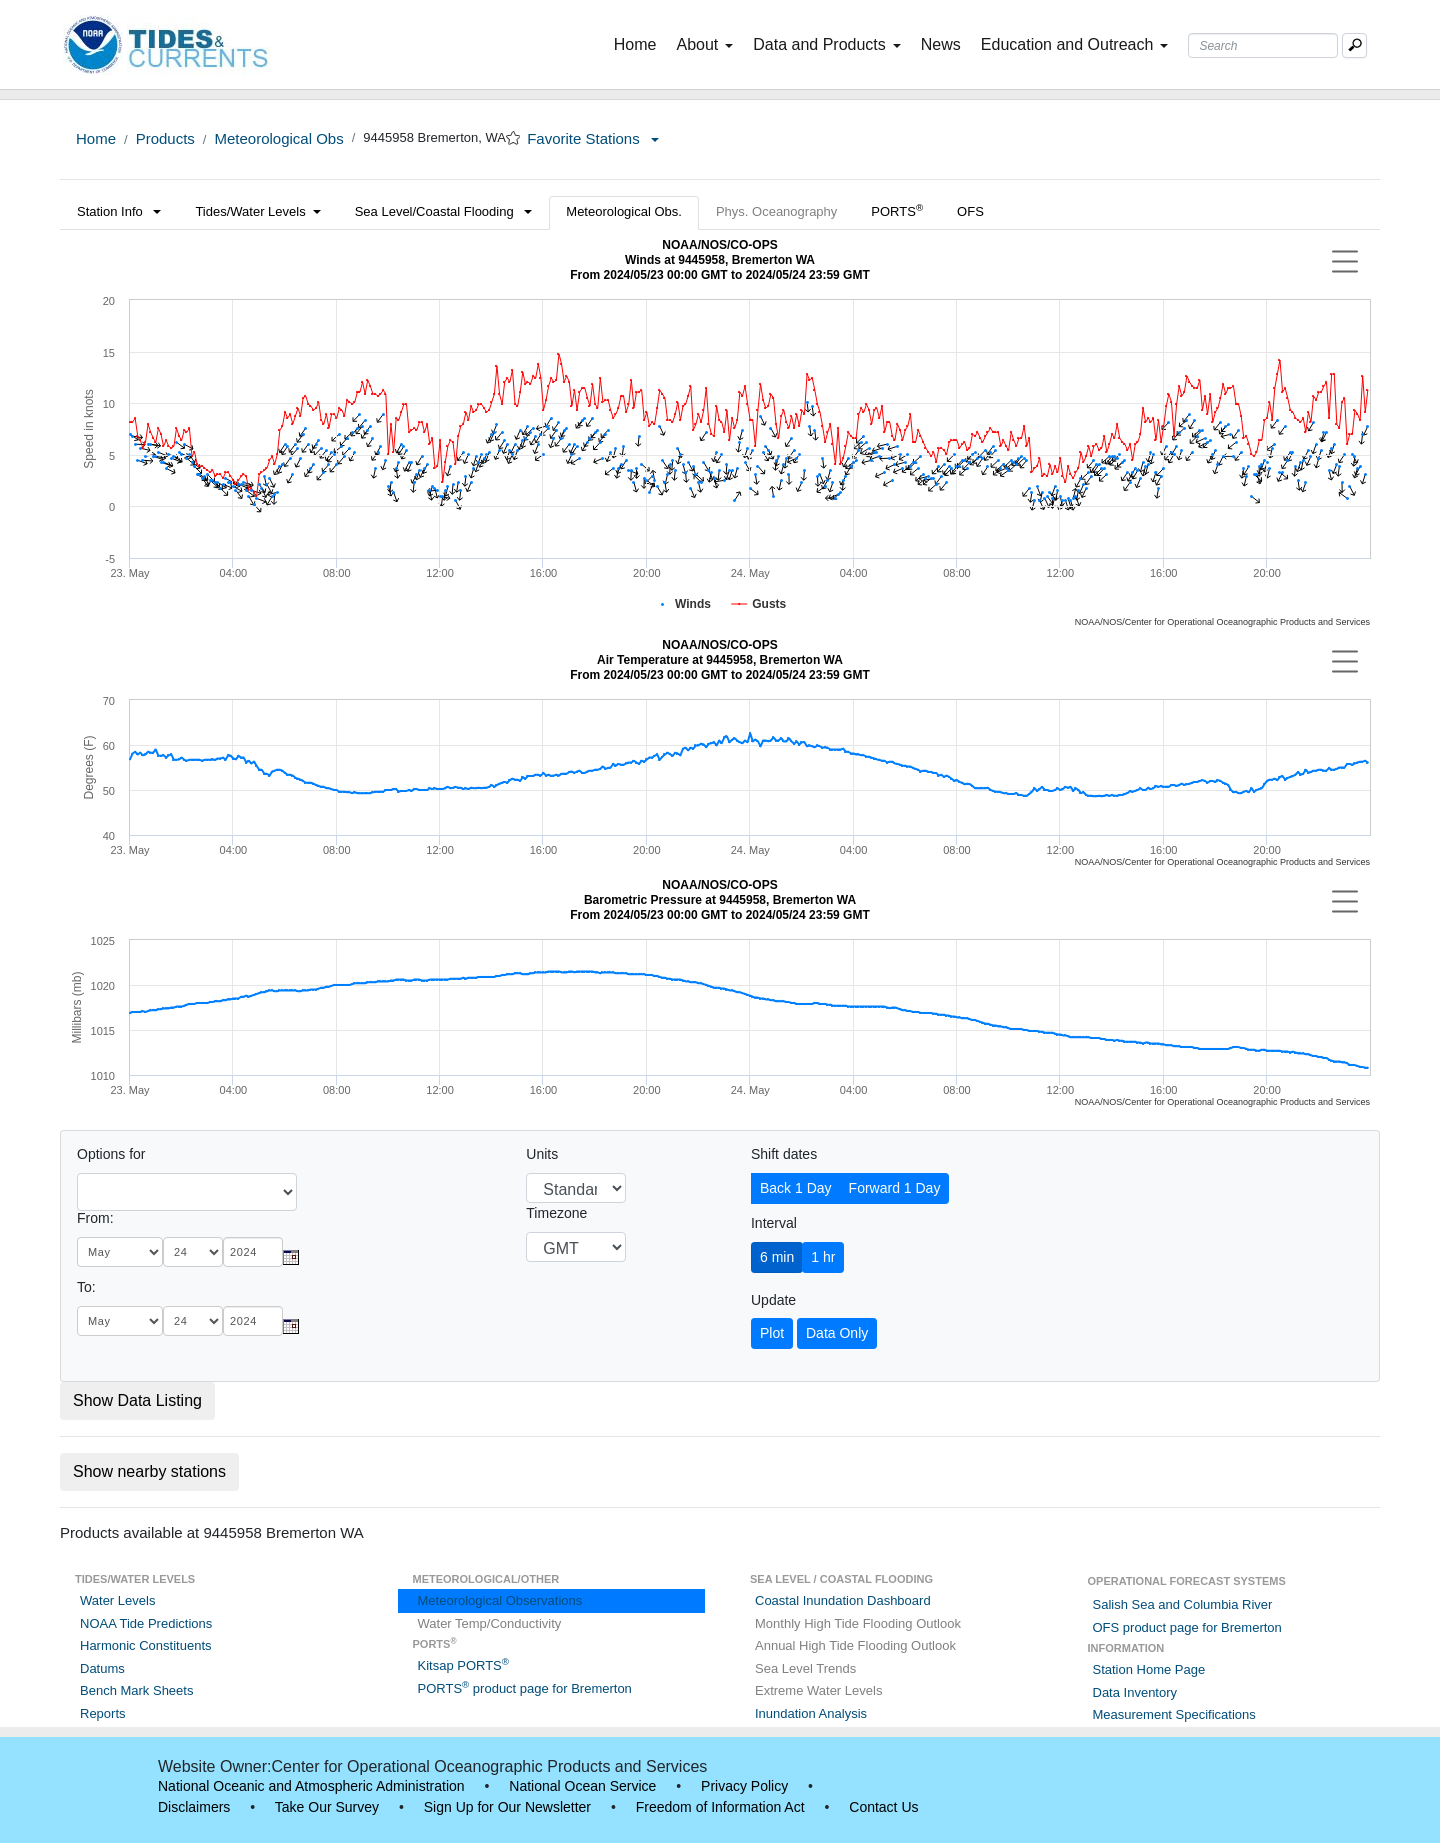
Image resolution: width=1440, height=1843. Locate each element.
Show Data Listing (137, 1400)
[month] (120, 1252)
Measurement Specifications (1174, 1714)
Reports (103, 1713)
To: (86, 1287)
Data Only (837, 1333)
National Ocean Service (582, 1786)
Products (165, 138)
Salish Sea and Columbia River (1183, 1604)
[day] (193, 1252)
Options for (111, 1154)
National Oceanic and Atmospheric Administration (311, 1786)
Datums (102, 1668)
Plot (772, 1333)
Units (542, 1154)
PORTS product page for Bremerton (525, 1688)
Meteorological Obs (278, 138)
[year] (253, 1252)
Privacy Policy (744, 1786)
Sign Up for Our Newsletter (507, 1807)
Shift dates (784, 1154)
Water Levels (117, 1600)
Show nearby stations (149, 1471)
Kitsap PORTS (463, 1665)
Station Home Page (1149, 1669)
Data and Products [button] (827, 44)
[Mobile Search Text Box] (1354, 45)
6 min (777, 1257)
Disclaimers (194, 1807)
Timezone (556, 1213)
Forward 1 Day (895, 1188)
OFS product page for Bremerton (1187, 1627)
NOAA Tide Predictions (146, 1623)
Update (773, 1300)
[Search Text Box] (1263, 45)
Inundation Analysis (811, 1713)
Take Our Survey (327, 1807)
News (941, 44)
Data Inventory (1135, 1692)
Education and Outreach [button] (1075, 44)
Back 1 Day (796, 1188)
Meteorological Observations (500, 1600)
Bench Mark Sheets (136, 1690)
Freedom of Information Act (720, 1807)
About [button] (704, 44)
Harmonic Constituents (146, 1645)
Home (639, 43)
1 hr (823, 1257)
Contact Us (883, 1807)
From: (95, 1218)
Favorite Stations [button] (593, 138)
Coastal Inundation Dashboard (843, 1600)
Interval (774, 1223)
